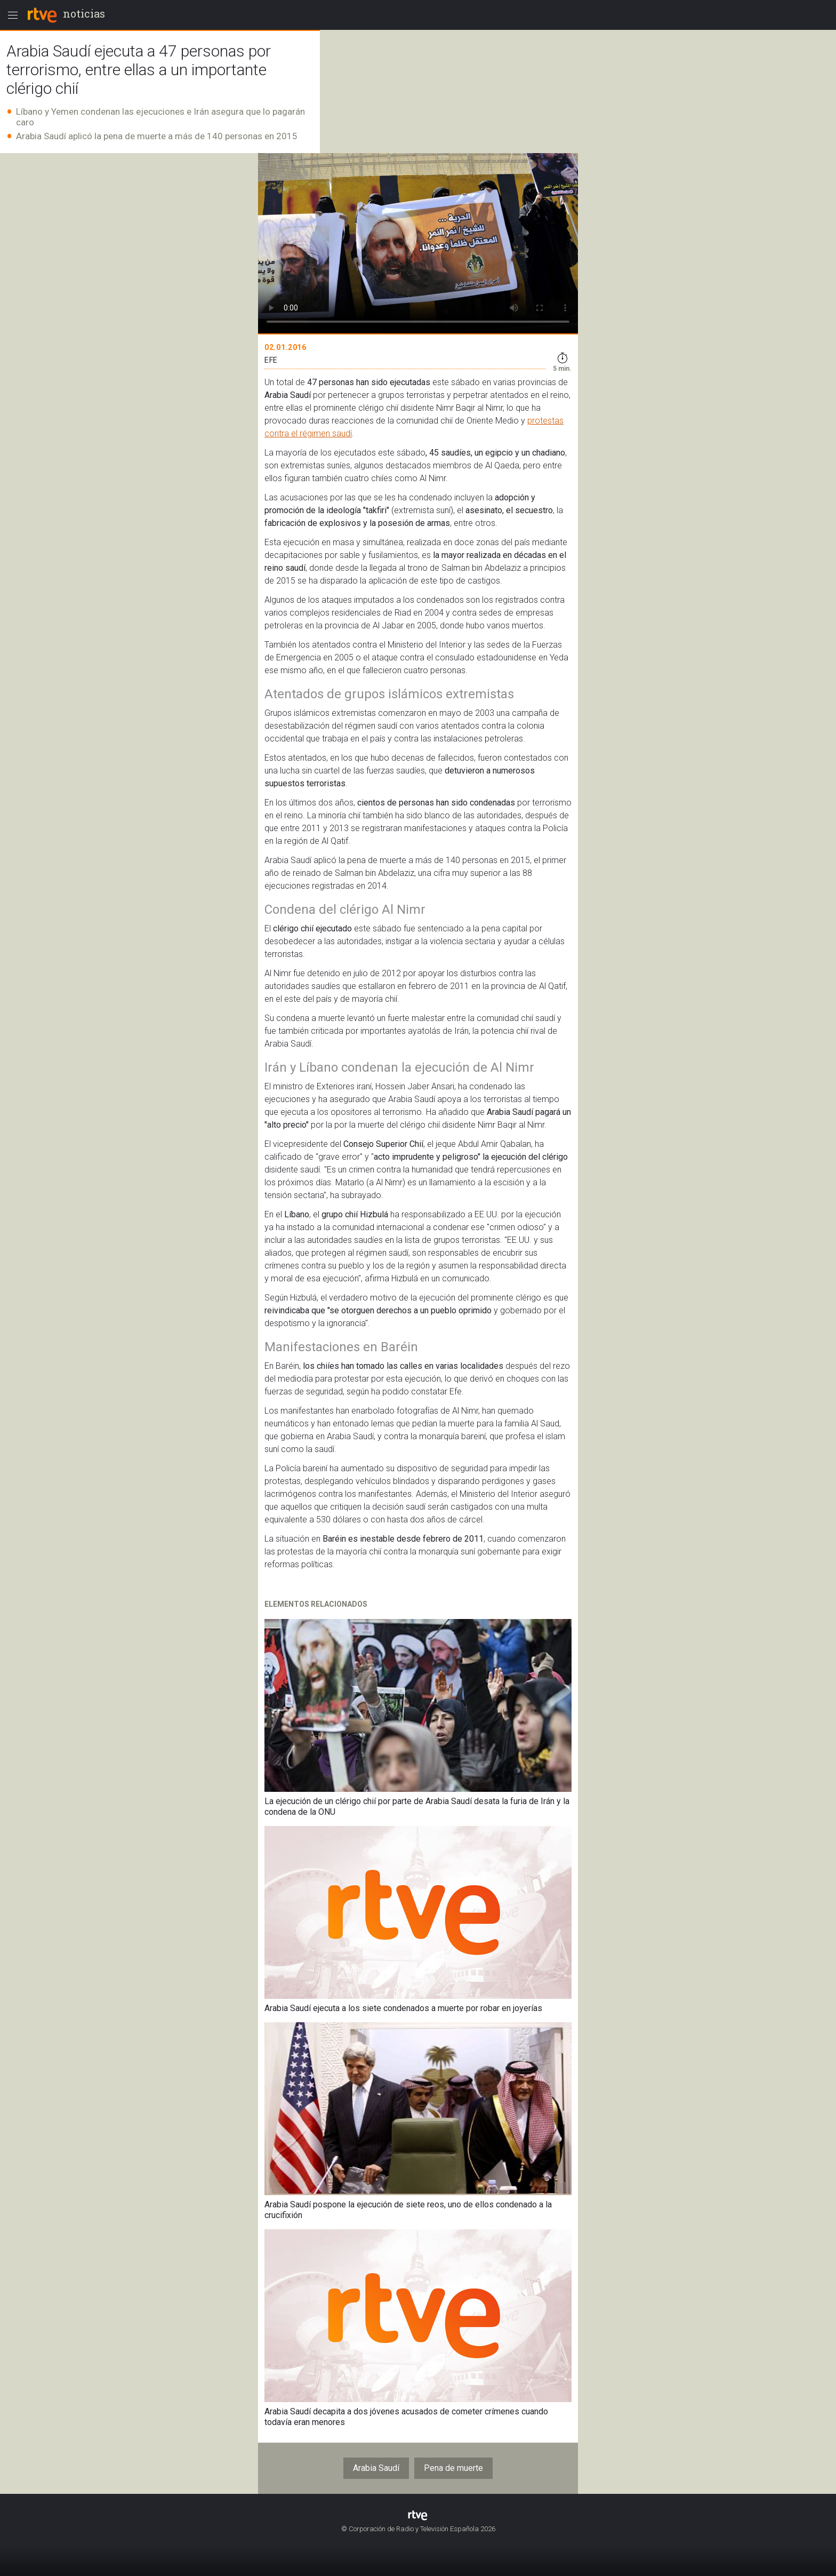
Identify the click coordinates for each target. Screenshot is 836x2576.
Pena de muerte (453, 2468)
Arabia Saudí (376, 2468)
